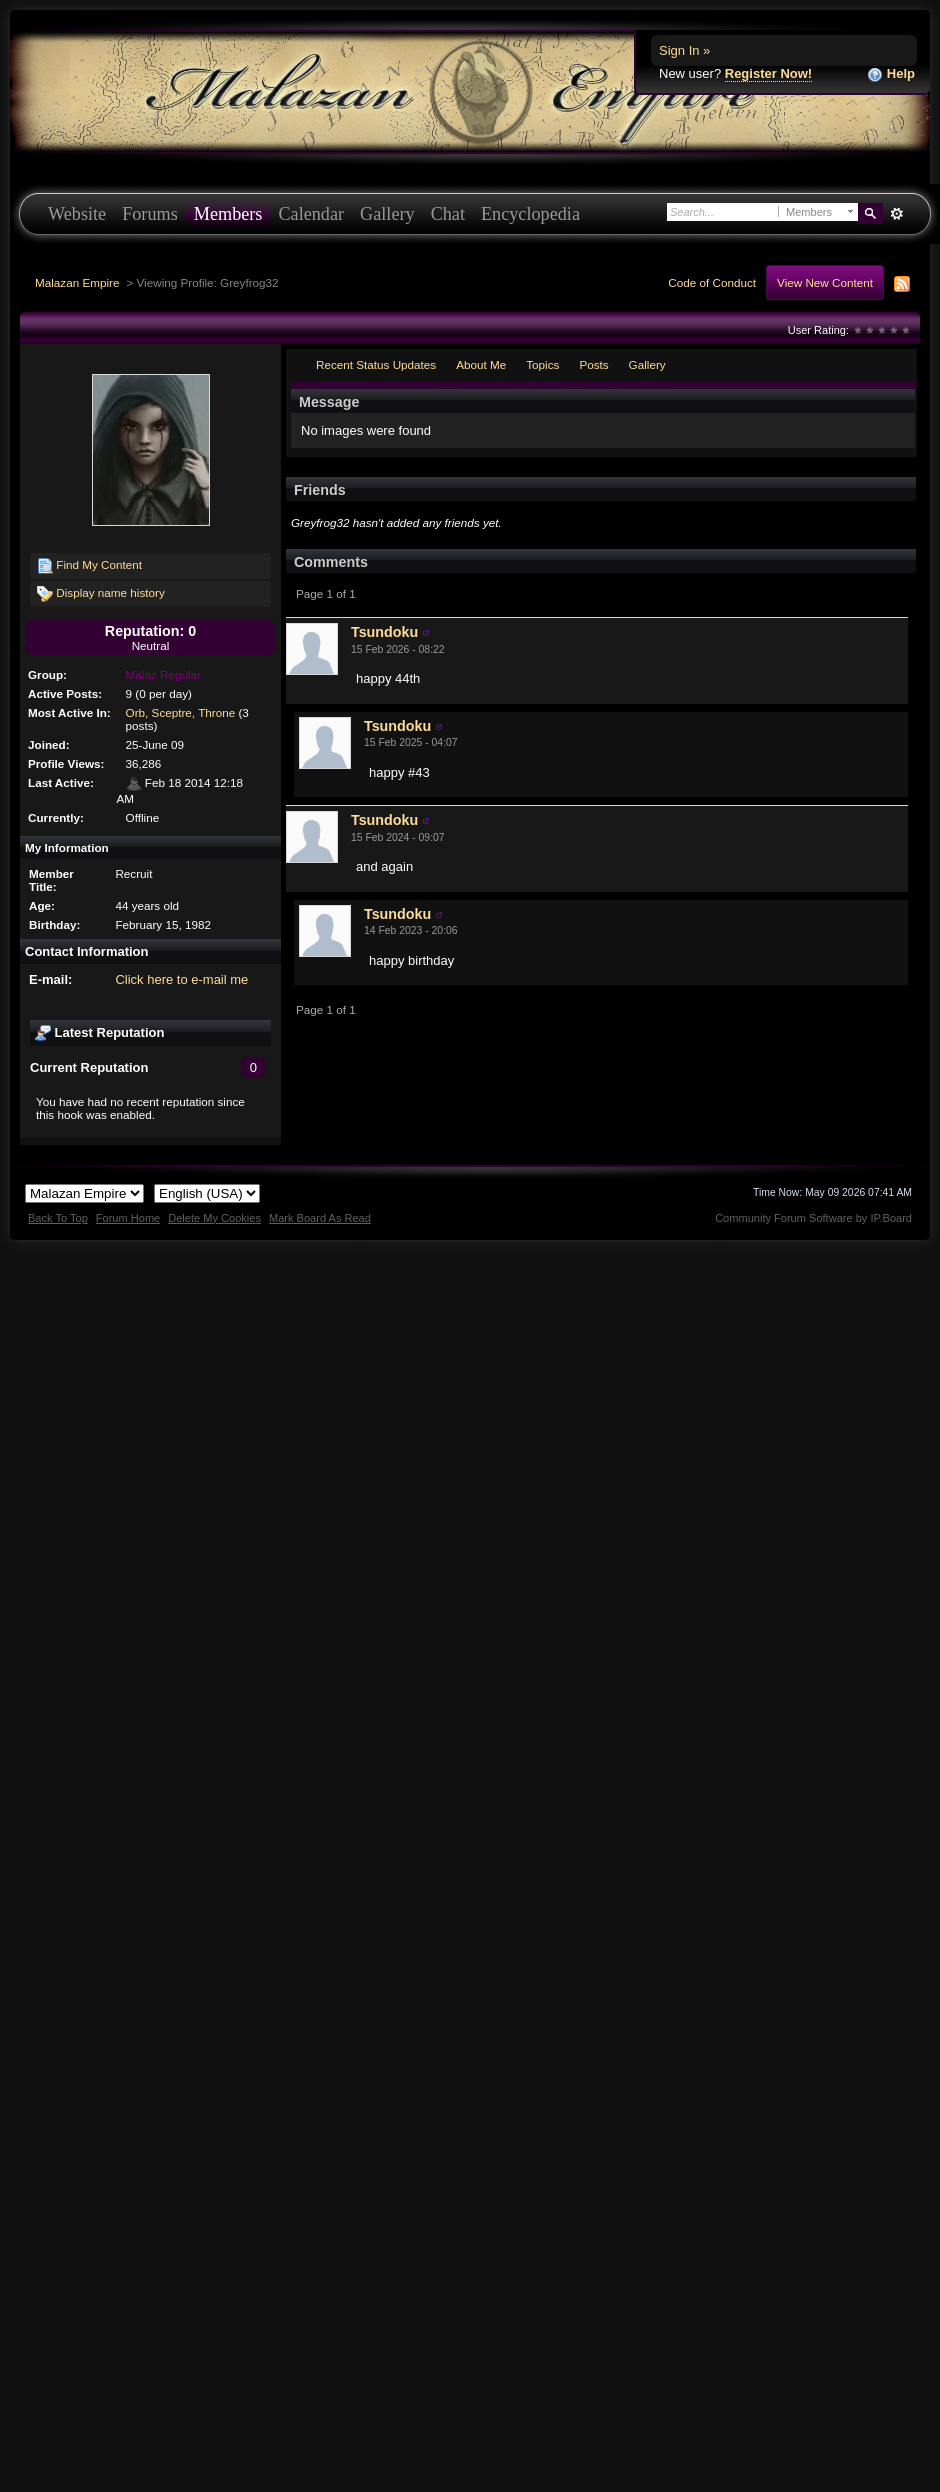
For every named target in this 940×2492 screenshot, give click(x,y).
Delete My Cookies (214, 1218)
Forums (150, 214)
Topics (542, 364)
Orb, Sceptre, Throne (181, 712)
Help (891, 74)
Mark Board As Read (320, 1218)
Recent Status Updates (376, 364)
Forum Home (128, 1218)
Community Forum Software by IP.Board (813, 1218)
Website (77, 214)
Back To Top (58, 1218)
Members (228, 214)
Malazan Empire (77, 282)
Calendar (311, 214)
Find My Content (89, 566)
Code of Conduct (712, 282)
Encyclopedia (530, 214)
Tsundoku (384, 632)
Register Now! (768, 73)
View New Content (825, 282)
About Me (481, 364)
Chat (448, 214)
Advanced (896, 214)
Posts (593, 364)
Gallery (387, 214)
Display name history (101, 594)
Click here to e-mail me (181, 979)
